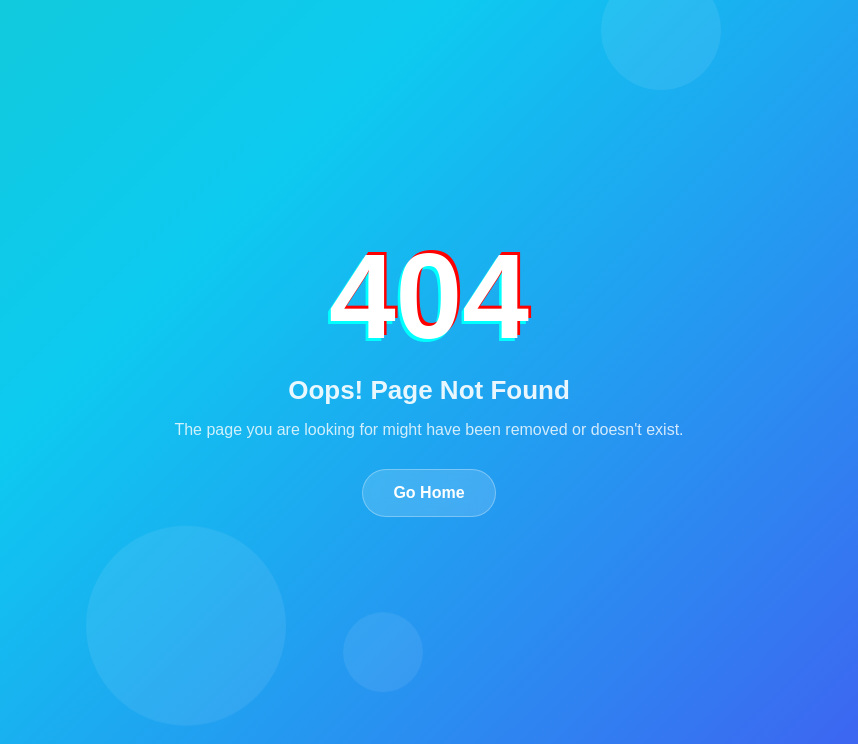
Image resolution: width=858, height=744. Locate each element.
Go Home (428, 492)
